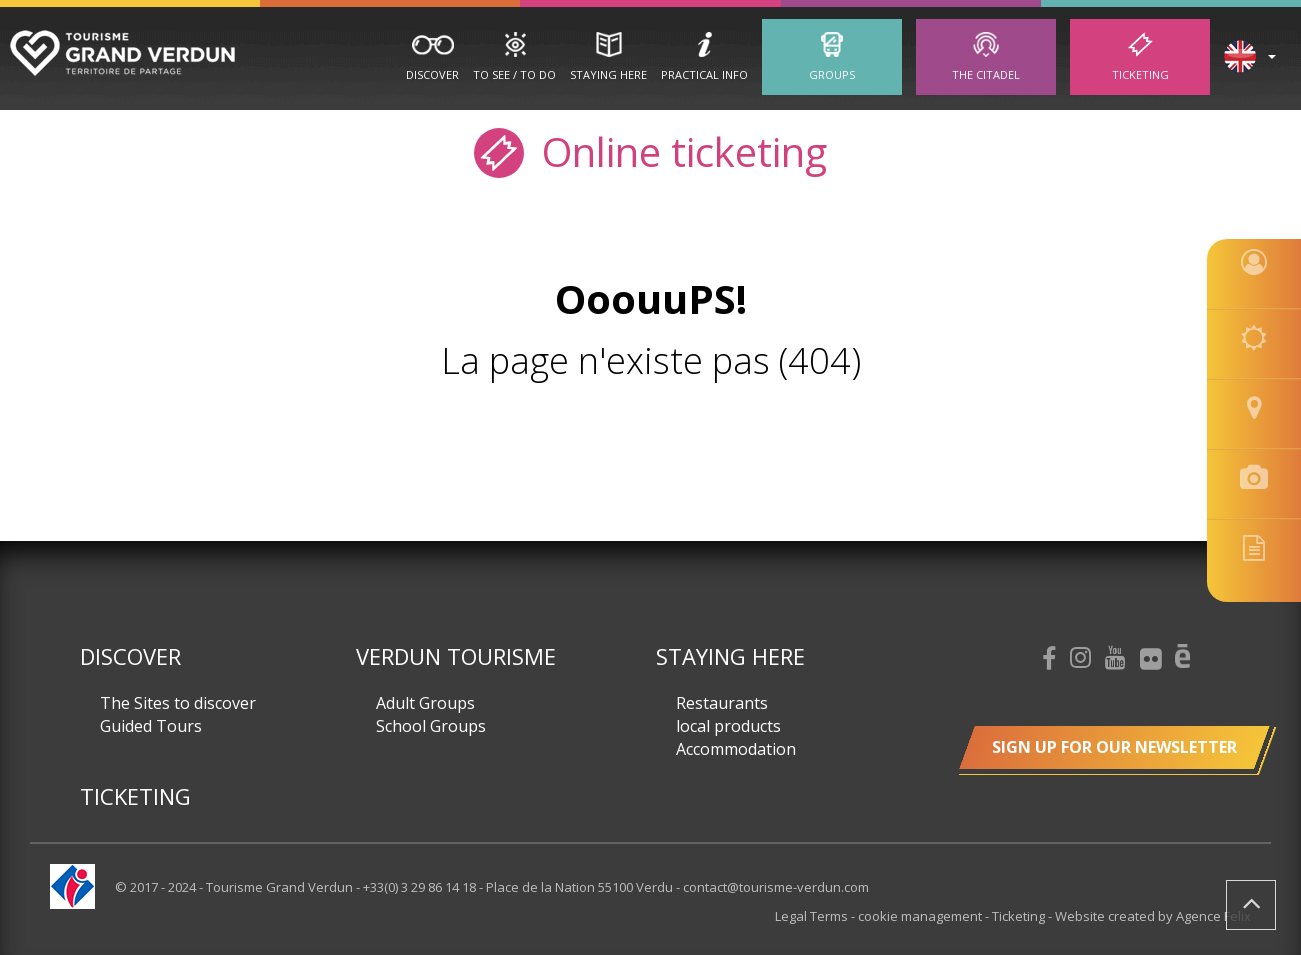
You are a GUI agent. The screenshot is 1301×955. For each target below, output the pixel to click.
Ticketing (1140, 74)
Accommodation (736, 749)
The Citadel (986, 74)
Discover (432, 74)
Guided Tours (151, 726)
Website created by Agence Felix (1153, 916)
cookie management (921, 916)
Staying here (608, 74)
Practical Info (704, 74)
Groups (832, 74)
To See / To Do (514, 74)
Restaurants (722, 703)
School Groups (431, 726)
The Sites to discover (178, 703)
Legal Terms (813, 916)
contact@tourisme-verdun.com (776, 887)
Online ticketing (650, 150)
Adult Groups (425, 703)
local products (728, 726)
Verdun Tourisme (456, 656)
